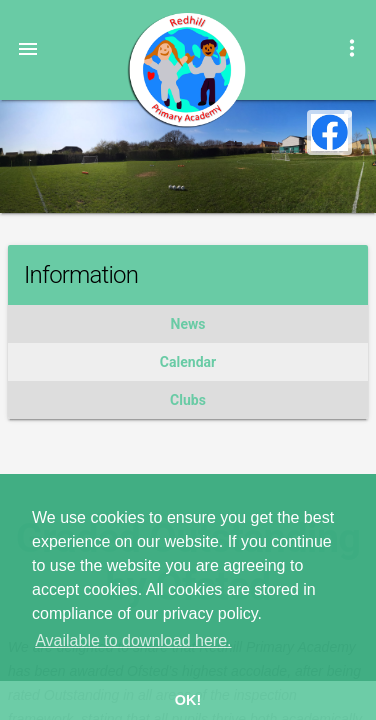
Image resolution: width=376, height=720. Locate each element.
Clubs (188, 400)
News (188, 324)
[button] (28, 48)
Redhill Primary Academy (186, 70)
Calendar (188, 362)
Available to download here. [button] (133, 640)
